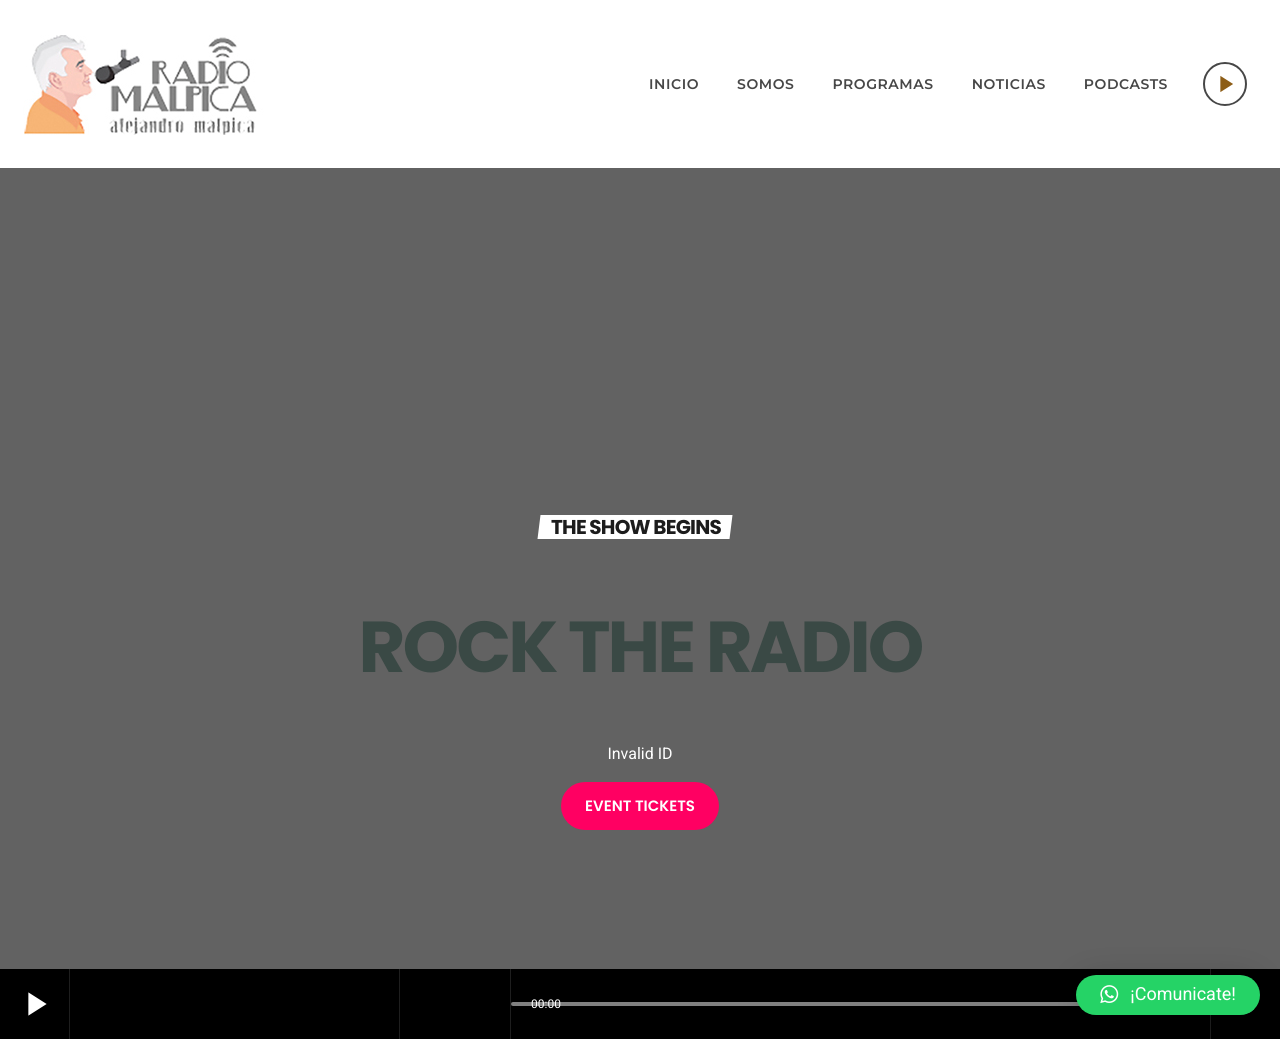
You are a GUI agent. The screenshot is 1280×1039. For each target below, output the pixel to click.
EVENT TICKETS (640, 806)
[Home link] (141, 84)
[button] (1168, 995)
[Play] (1225, 84)
